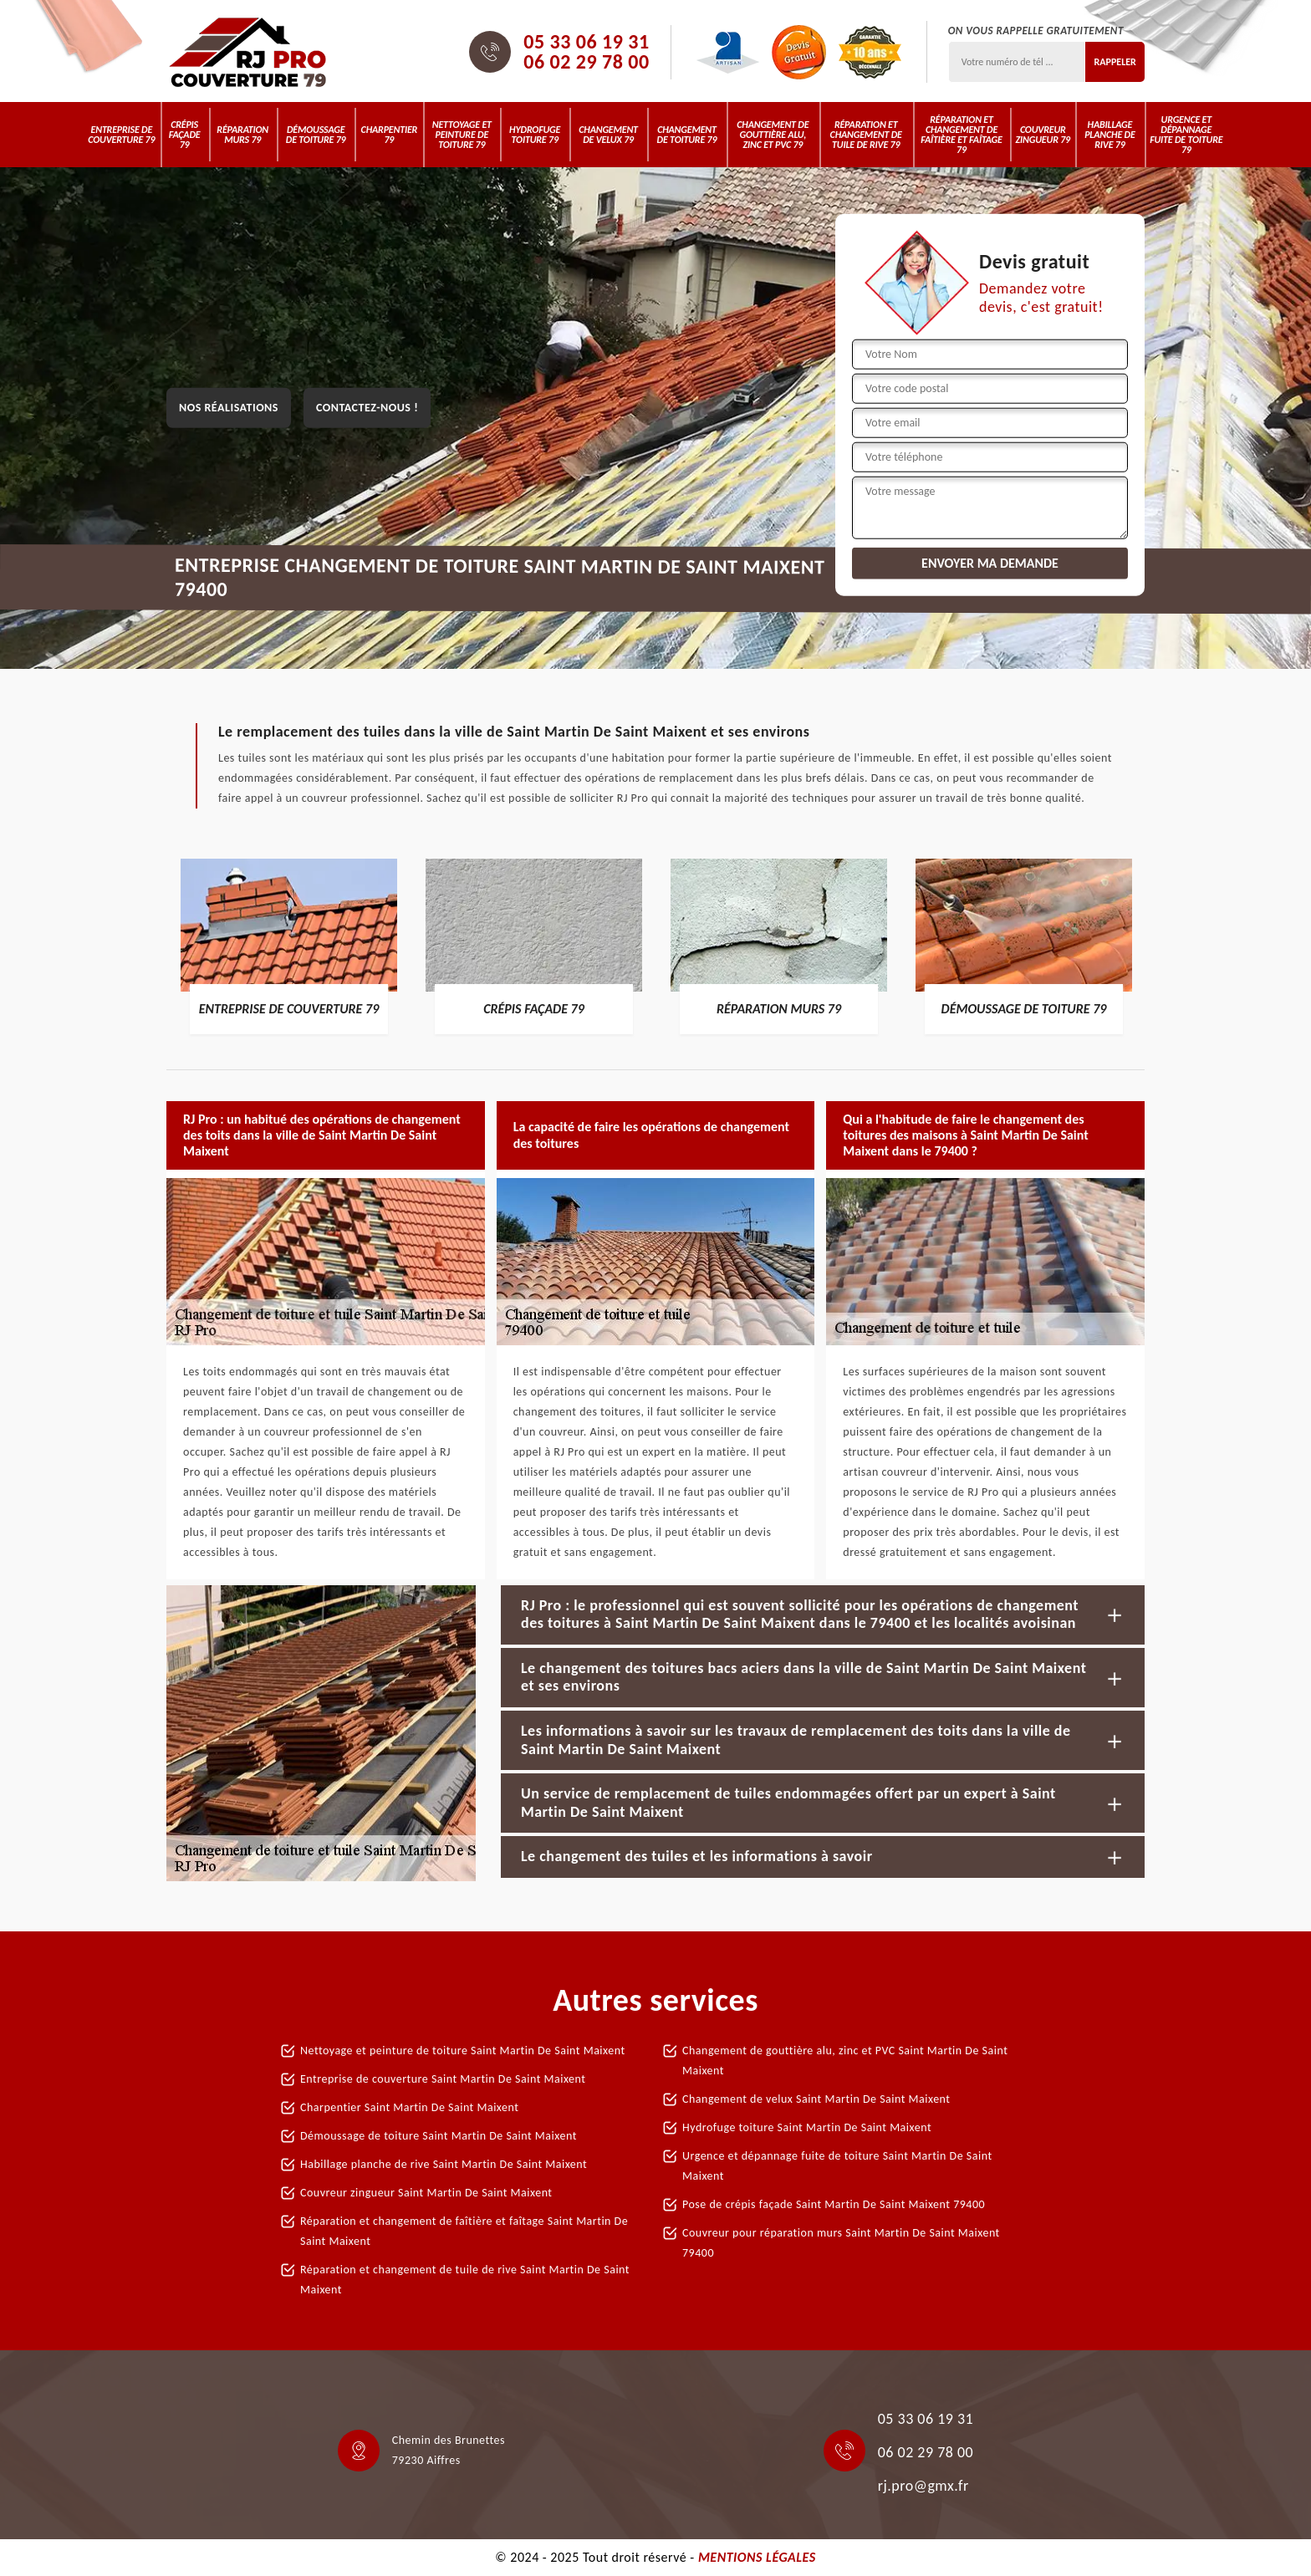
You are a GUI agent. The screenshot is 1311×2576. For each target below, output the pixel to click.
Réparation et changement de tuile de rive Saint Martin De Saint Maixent (465, 2279)
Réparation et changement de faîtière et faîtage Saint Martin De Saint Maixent (464, 2231)
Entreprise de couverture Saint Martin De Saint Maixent (442, 2079)
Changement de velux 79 (608, 134)
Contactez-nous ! (367, 407)
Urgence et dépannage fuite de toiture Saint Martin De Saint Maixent (837, 2166)
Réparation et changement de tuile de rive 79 (866, 134)
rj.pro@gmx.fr (923, 2486)
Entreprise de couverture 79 (121, 134)
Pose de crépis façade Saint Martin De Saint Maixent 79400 (833, 2204)
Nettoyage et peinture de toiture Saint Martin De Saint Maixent (462, 2050)
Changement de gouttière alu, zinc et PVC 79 (773, 134)
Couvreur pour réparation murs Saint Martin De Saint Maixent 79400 (841, 2243)
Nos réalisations (228, 407)
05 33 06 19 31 (586, 42)
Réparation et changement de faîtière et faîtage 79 (961, 135)
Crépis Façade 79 (185, 134)
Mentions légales (757, 2557)
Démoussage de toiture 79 (316, 134)
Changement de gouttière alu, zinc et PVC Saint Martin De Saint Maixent (844, 2060)
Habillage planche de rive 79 (1109, 134)
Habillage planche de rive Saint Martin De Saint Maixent (443, 2164)
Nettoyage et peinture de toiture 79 (462, 134)
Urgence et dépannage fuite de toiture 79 (1186, 135)
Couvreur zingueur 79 (1043, 134)
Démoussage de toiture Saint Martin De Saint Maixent (438, 2136)
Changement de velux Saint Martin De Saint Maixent (816, 2099)
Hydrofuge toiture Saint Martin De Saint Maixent (806, 2127)
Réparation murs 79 (242, 134)
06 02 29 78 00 (586, 62)
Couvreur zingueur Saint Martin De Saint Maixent (426, 2193)
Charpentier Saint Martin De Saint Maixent (409, 2107)
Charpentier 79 (389, 134)
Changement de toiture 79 (687, 134)
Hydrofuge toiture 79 (534, 134)
